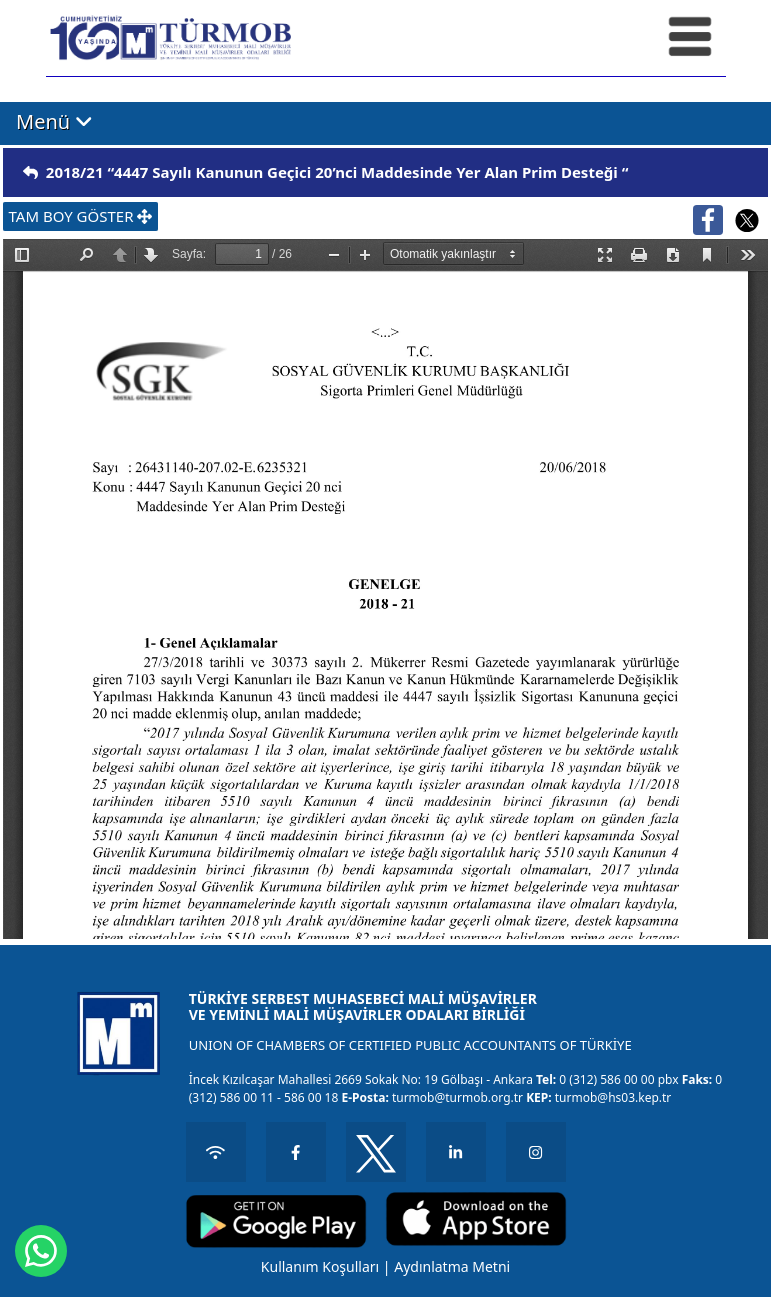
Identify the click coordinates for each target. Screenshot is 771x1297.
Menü (54, 122)
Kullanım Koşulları (320, 1266)
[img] (30, 172)
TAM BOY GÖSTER (81, 216)
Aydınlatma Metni (452, 1266)
